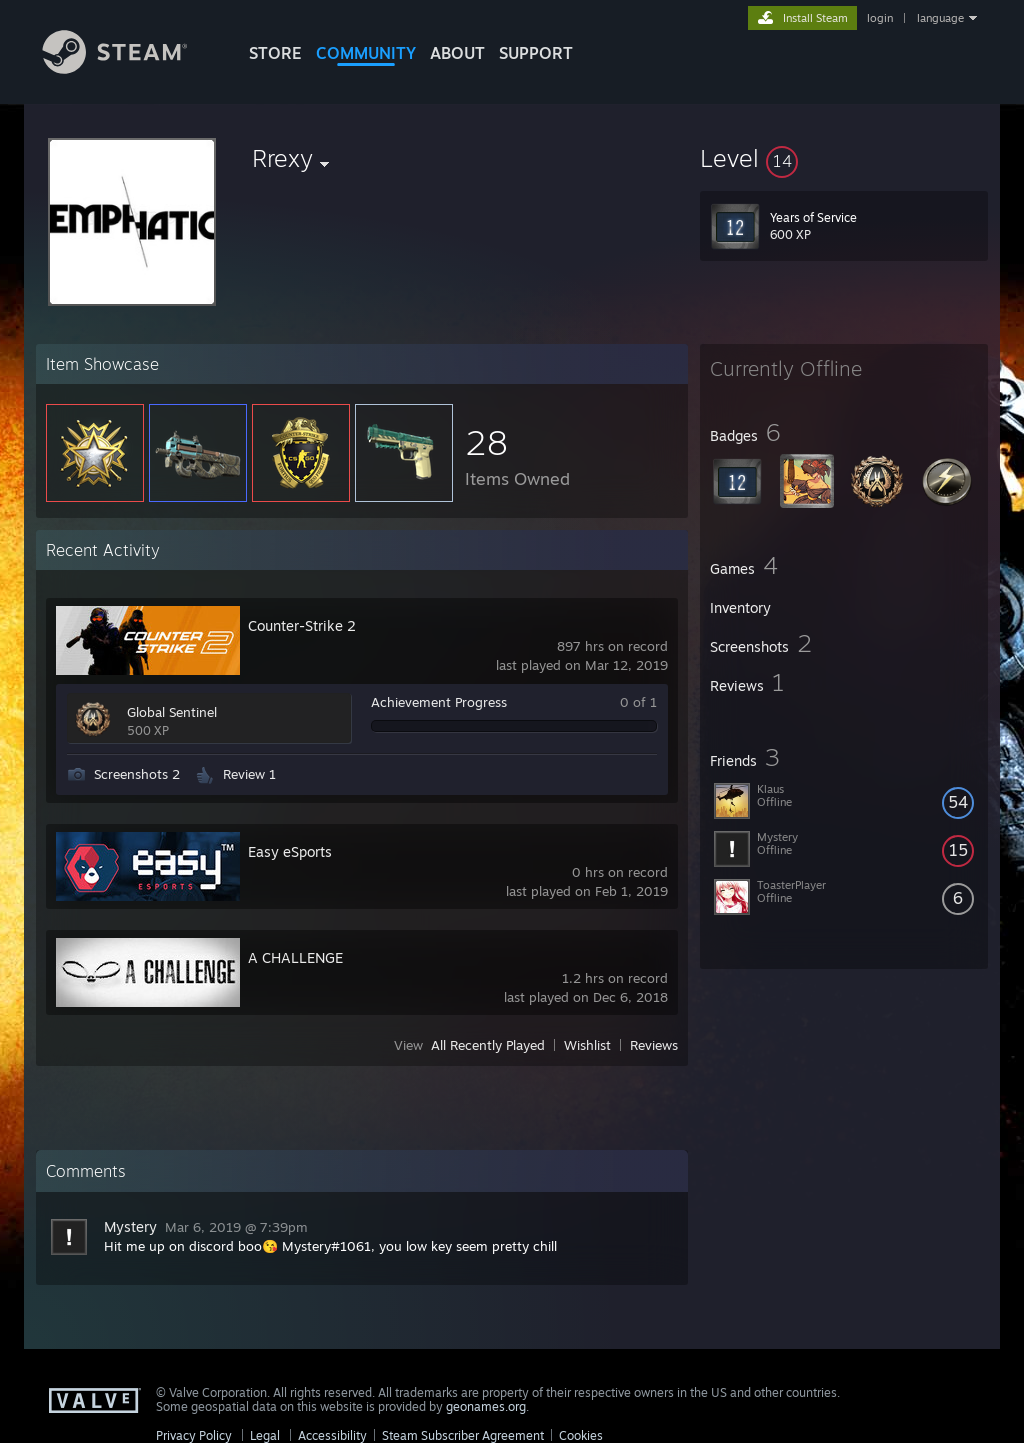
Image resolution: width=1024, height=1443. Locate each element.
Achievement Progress (439, 702)
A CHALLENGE (295, 957)
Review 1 (249, 774)
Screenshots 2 (137, 774)
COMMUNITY (366, 53)
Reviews (654, 1045)
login (880, 18)
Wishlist (587, 1045)
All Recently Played (488, 1045)
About (457, 53)
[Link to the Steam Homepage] (130, 68)
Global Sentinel (172, 712)
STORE (275, 53)
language (940, 18)
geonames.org (486, 1406)
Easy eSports (290, 851)
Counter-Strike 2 (302, 625)
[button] (844, 158)
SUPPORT (536, 53)
